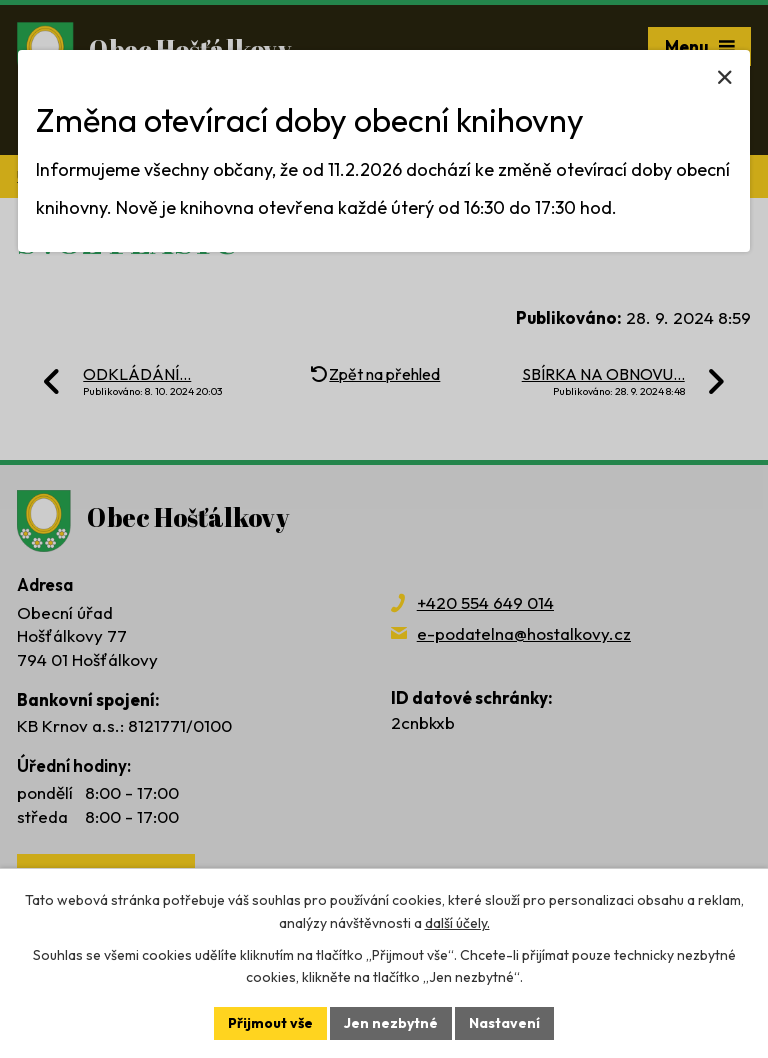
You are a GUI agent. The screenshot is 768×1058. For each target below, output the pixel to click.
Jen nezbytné (391, 1023)
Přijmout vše (270, 1023)
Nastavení (504, 1023)
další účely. (457, 923)
